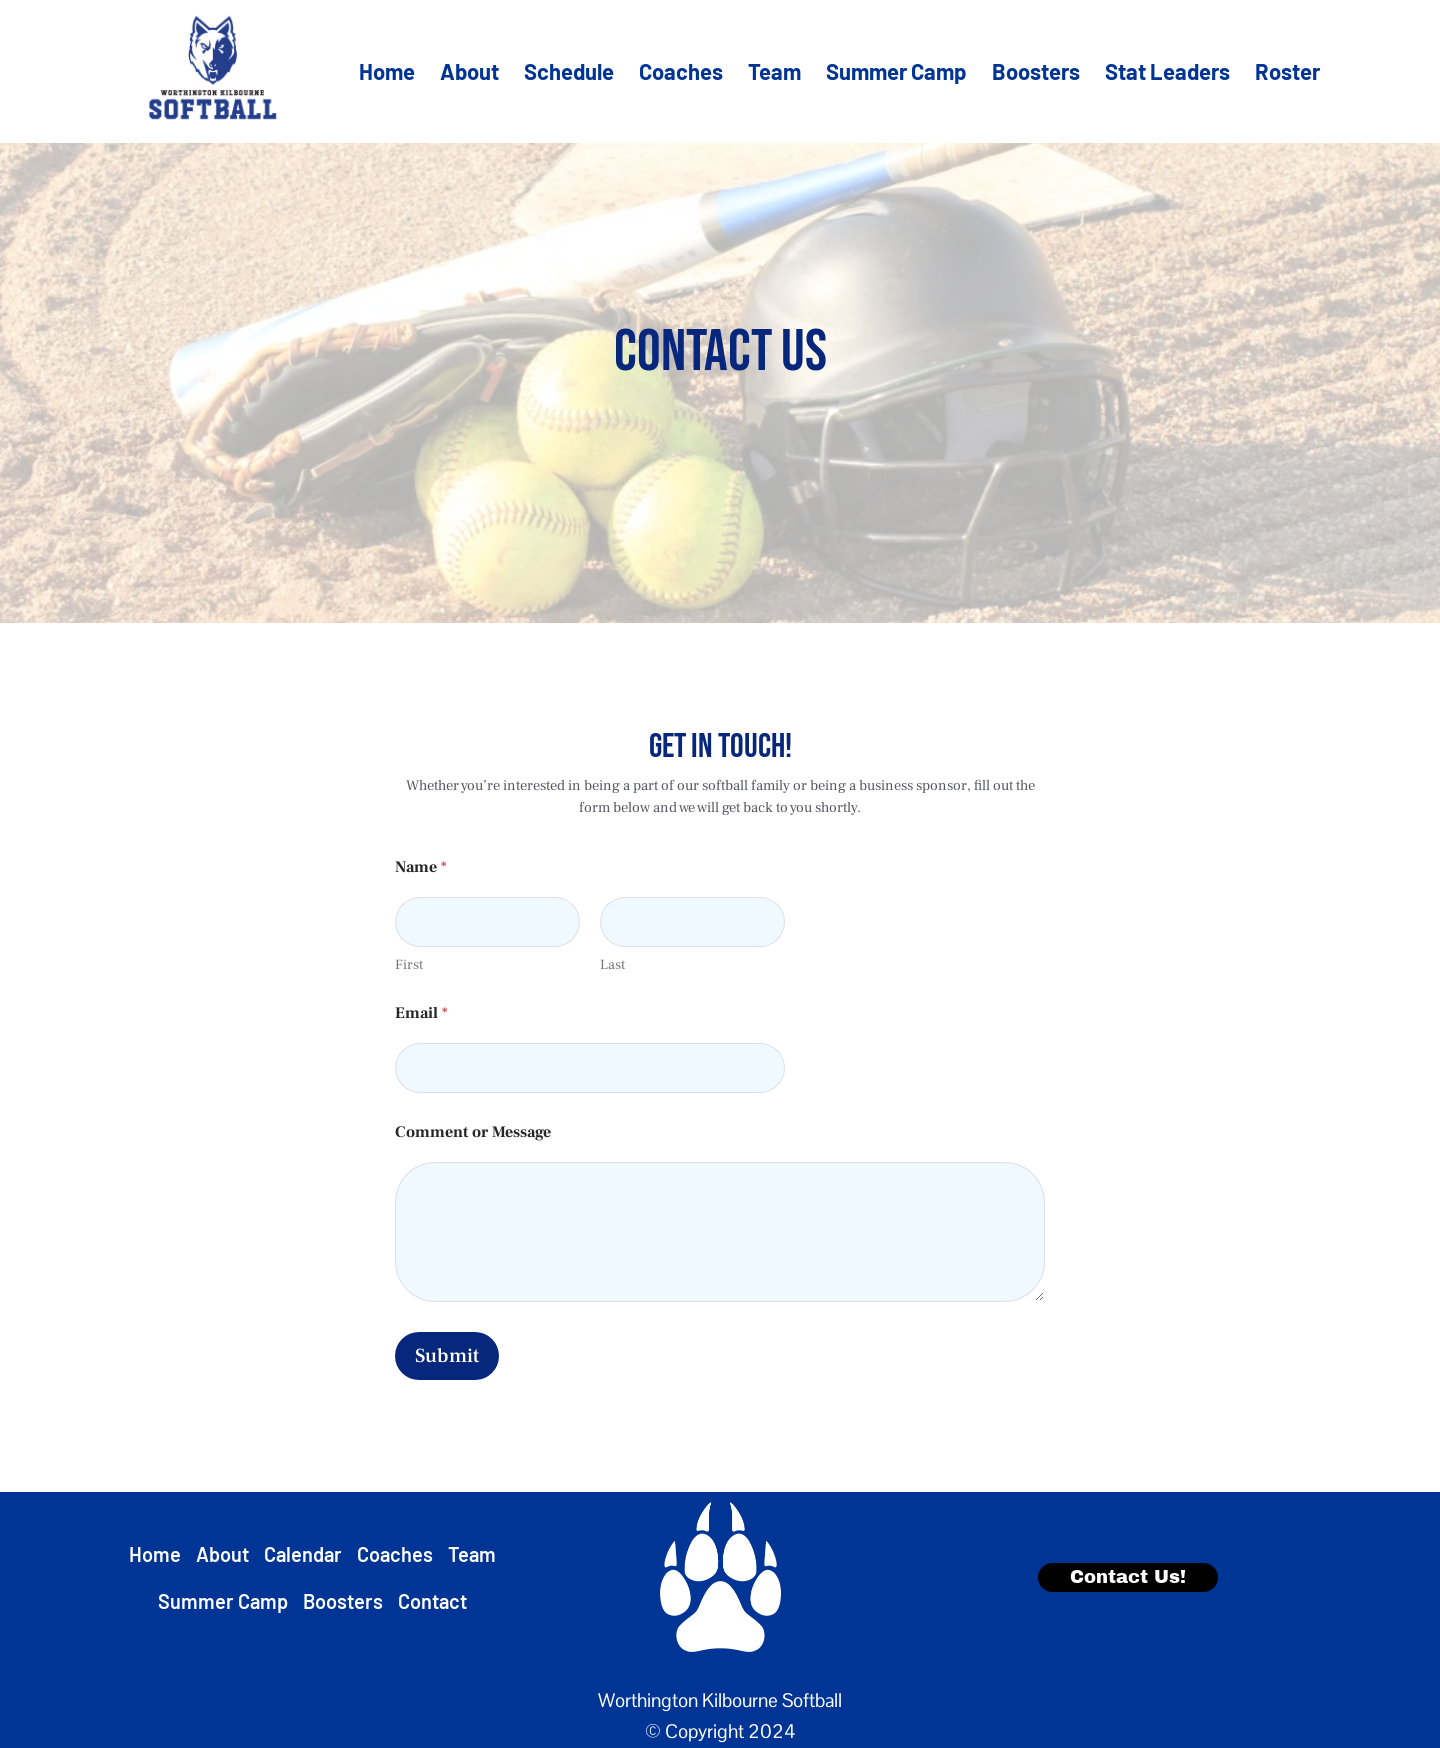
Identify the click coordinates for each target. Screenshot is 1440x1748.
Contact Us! (1128, 1577)
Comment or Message (473, 1132)
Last (612, 965)
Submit (447, 1356)
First (409, 965)
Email (421, 1013)
